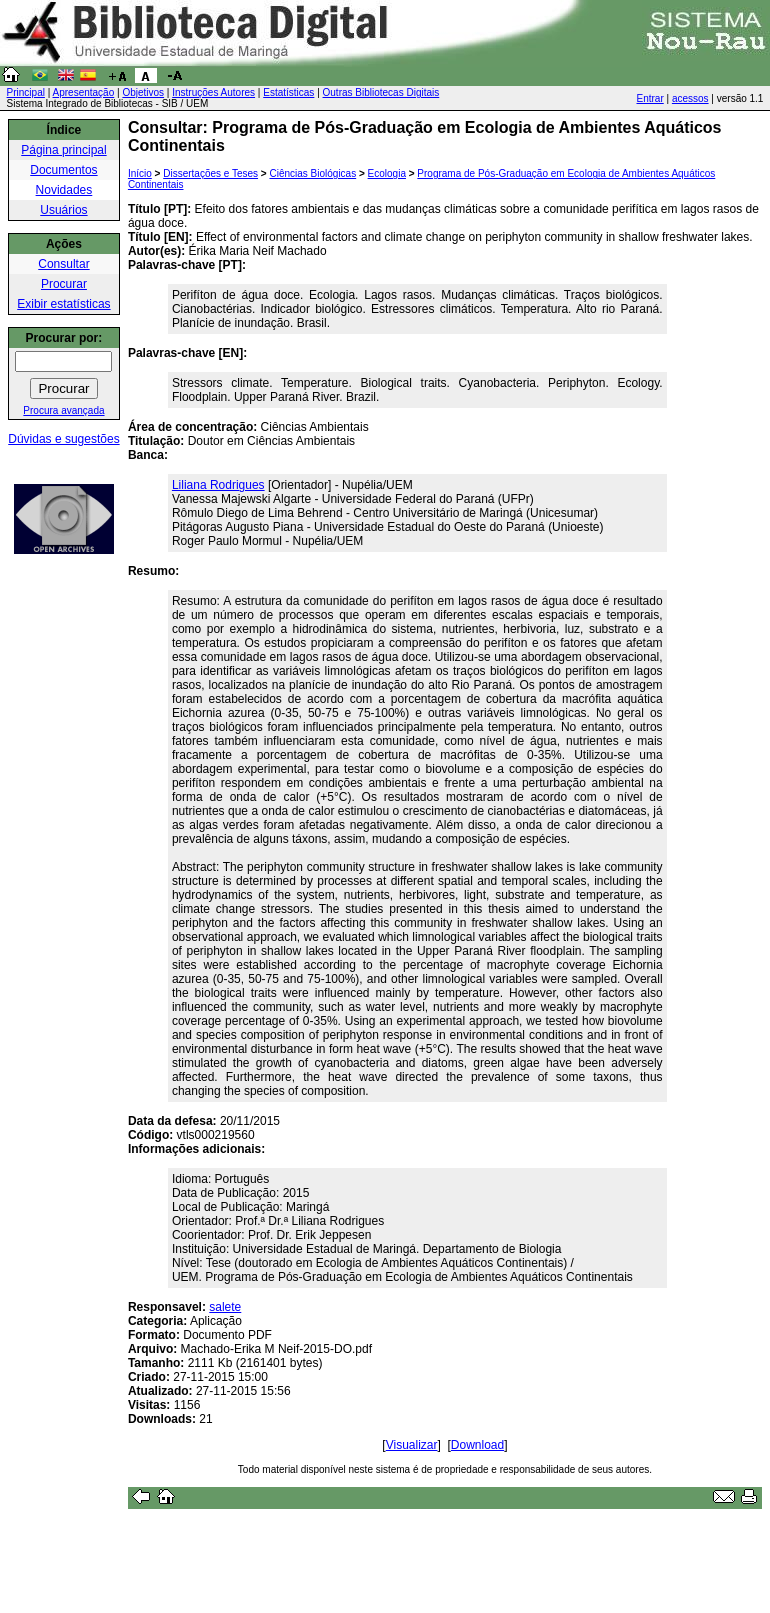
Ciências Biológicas (312, 173)
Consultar (63, 264)
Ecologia (387, 173)
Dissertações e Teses (210, 173)
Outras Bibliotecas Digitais (381, 92)
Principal (26, 92)
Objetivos (143, 92)
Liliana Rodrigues (218, 485)
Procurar (64, 284)
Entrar (650, 98)
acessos (690, 98)
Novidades (64, 190)
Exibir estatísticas (63, 304)
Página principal (63, 150)
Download (477, 1445)
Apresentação (84, 92)
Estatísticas (288, 92)
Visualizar (412, 1445)
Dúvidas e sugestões (63, 439)
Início (140, 173)
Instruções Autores (213, 92)
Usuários (63, 210)
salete (225, 1307)
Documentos (63, 170)
